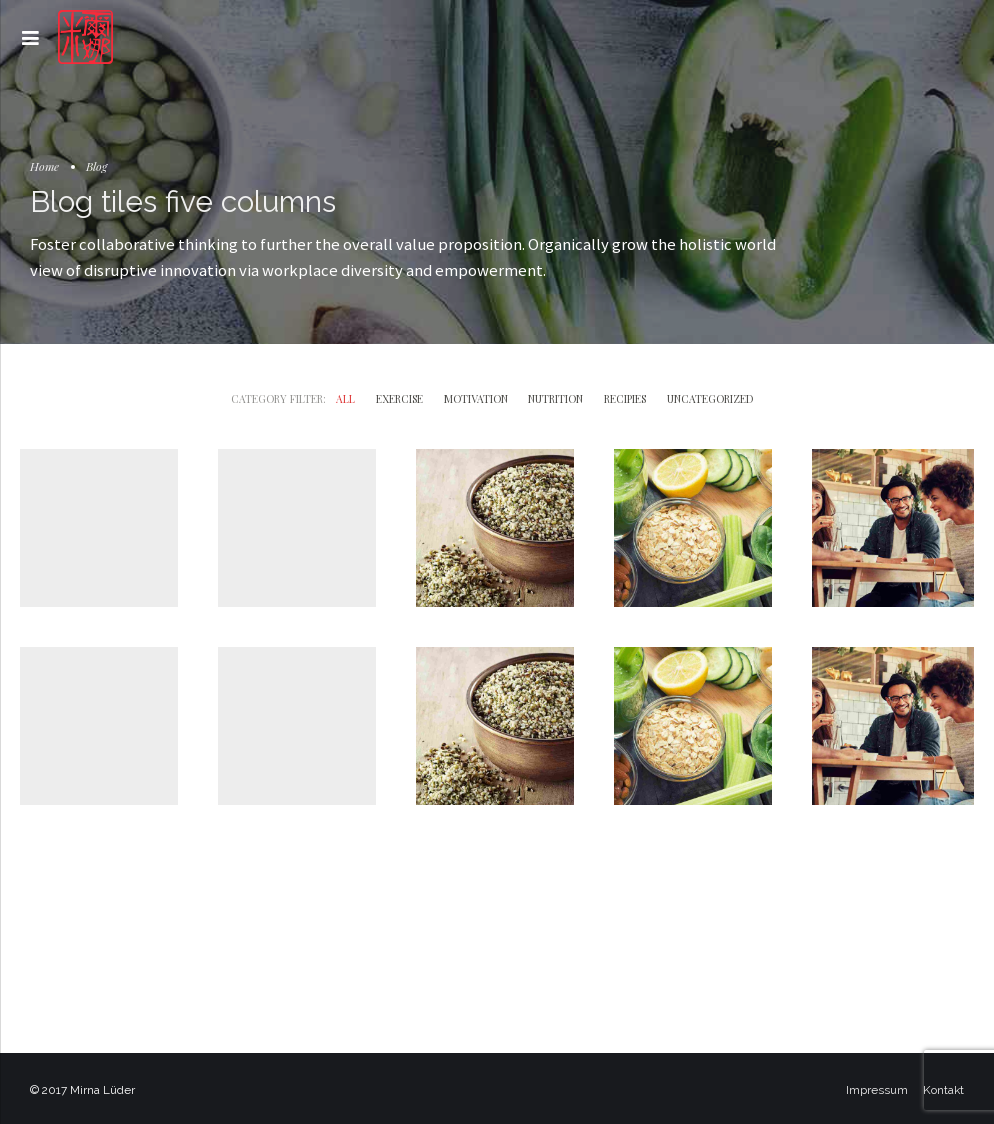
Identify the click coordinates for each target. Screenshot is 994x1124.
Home (44, 166)
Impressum (877, 1090)
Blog (96, 166)
